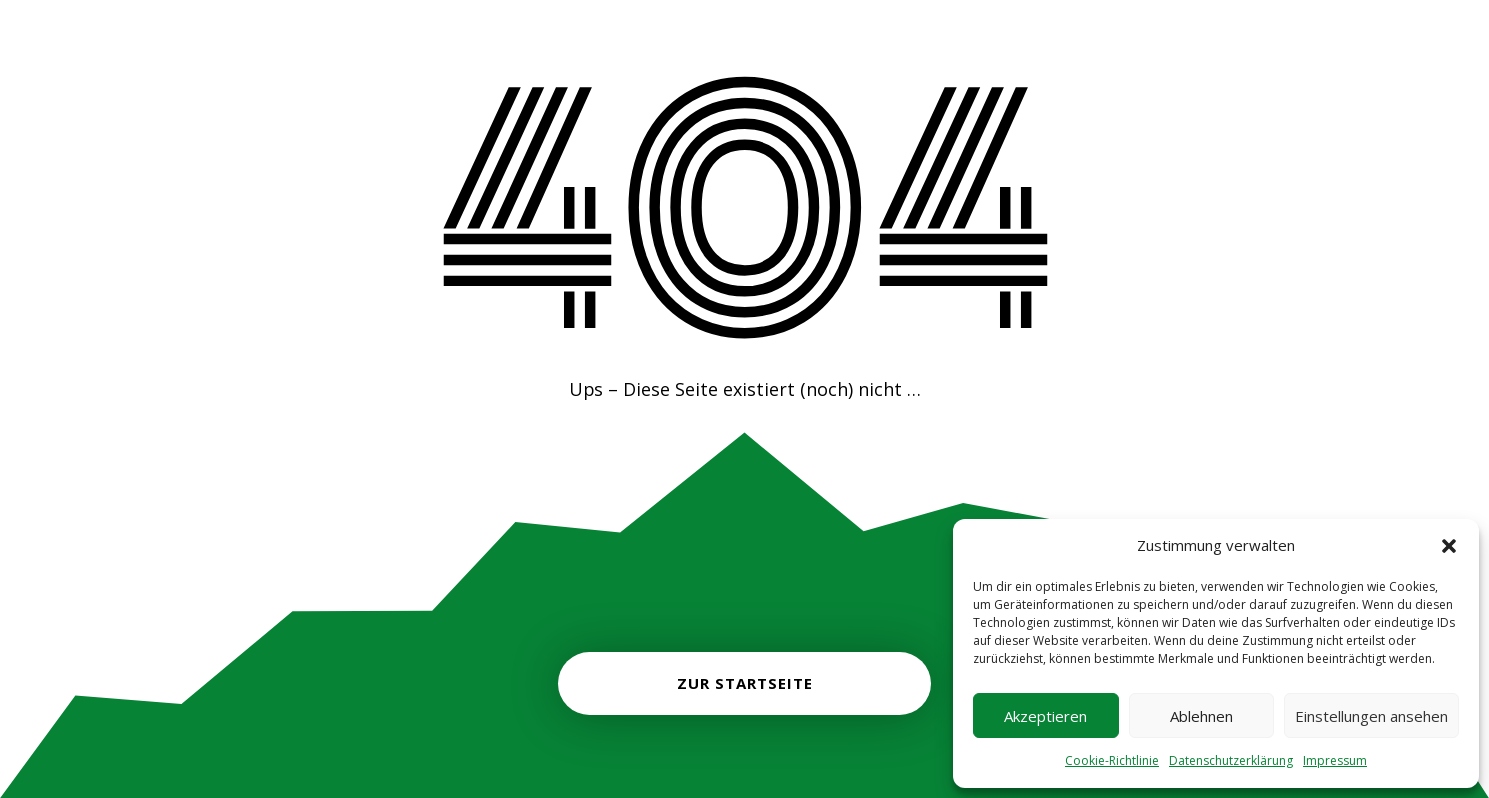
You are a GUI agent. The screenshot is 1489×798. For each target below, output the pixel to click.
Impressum (1335, 760)
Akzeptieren (1045, 716)
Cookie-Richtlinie (1112, 760)
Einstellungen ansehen (1371, 716)
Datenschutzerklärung (1231, 760)
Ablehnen (1201, 716)
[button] (1449, 546)
